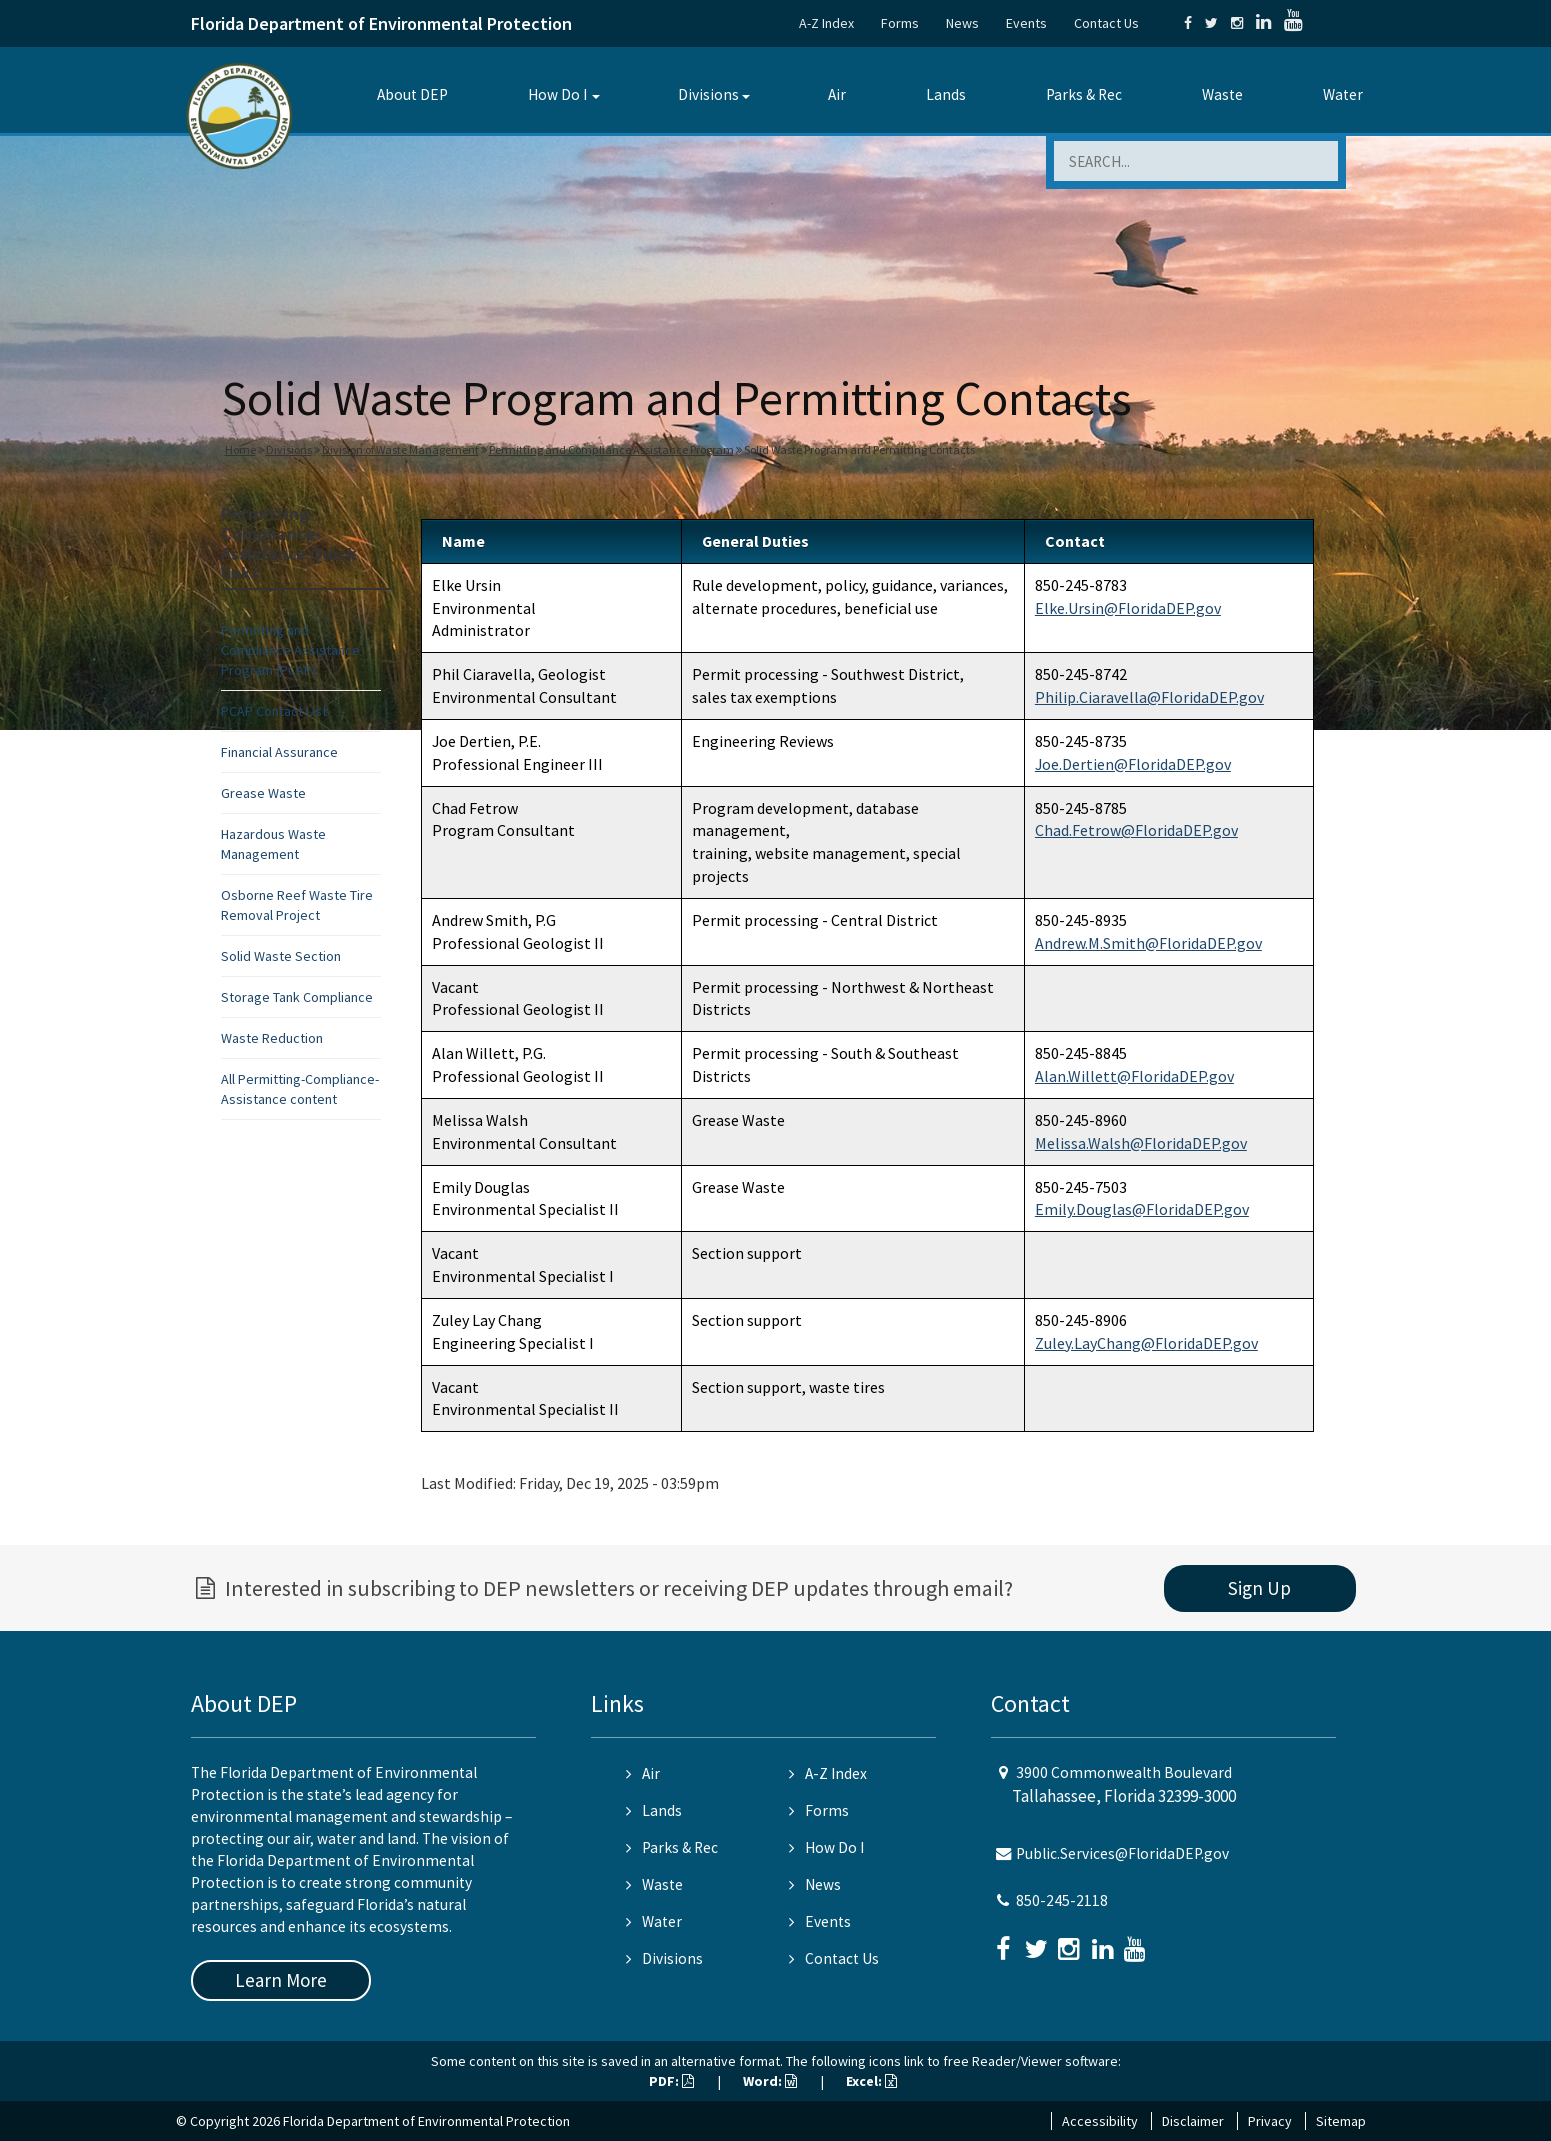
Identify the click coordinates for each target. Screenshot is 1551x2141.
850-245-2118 (1062, 1900)
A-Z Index (826, 23)
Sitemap (1341, 2121)
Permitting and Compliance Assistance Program (611, 449)
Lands (946, 94)
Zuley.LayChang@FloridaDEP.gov (1146, 1343)
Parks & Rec (1084, 94)
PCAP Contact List (274, 711)
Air (837, 94)
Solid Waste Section (281, 956)
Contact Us (1106, 23)
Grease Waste (263, 793)
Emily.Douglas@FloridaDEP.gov (1142, 1209)
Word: (770, 2081)
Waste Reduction (272, 1038)
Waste (1222, 94)
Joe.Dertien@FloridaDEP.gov (1133, 764)
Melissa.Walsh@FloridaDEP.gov (1141, 1143)
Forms (900, 23)
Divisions (708, 94)
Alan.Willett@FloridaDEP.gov (1134, 1076)
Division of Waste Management (400, 449)
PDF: (671, 2081)
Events (1026, 23)
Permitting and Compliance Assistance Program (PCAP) (290, 650)
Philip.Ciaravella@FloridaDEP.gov (1149, 697)
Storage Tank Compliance (297, 997)
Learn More (281, 1980)
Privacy (1270, 2121)
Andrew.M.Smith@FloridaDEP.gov (1148, 943)
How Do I (557, 94)
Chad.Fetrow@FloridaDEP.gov (1136, 830)
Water (1343, 94)
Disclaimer (1193, 2121)
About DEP (412, 94)
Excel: (871, 2081)
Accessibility (1100, 2121)
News (962, 23)
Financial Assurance (279, 752)
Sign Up (1259, 1588)
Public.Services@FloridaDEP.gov (1122, 1853)
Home (240, 449)
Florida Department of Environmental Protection (381, 23)
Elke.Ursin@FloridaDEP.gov (1128, 608)
